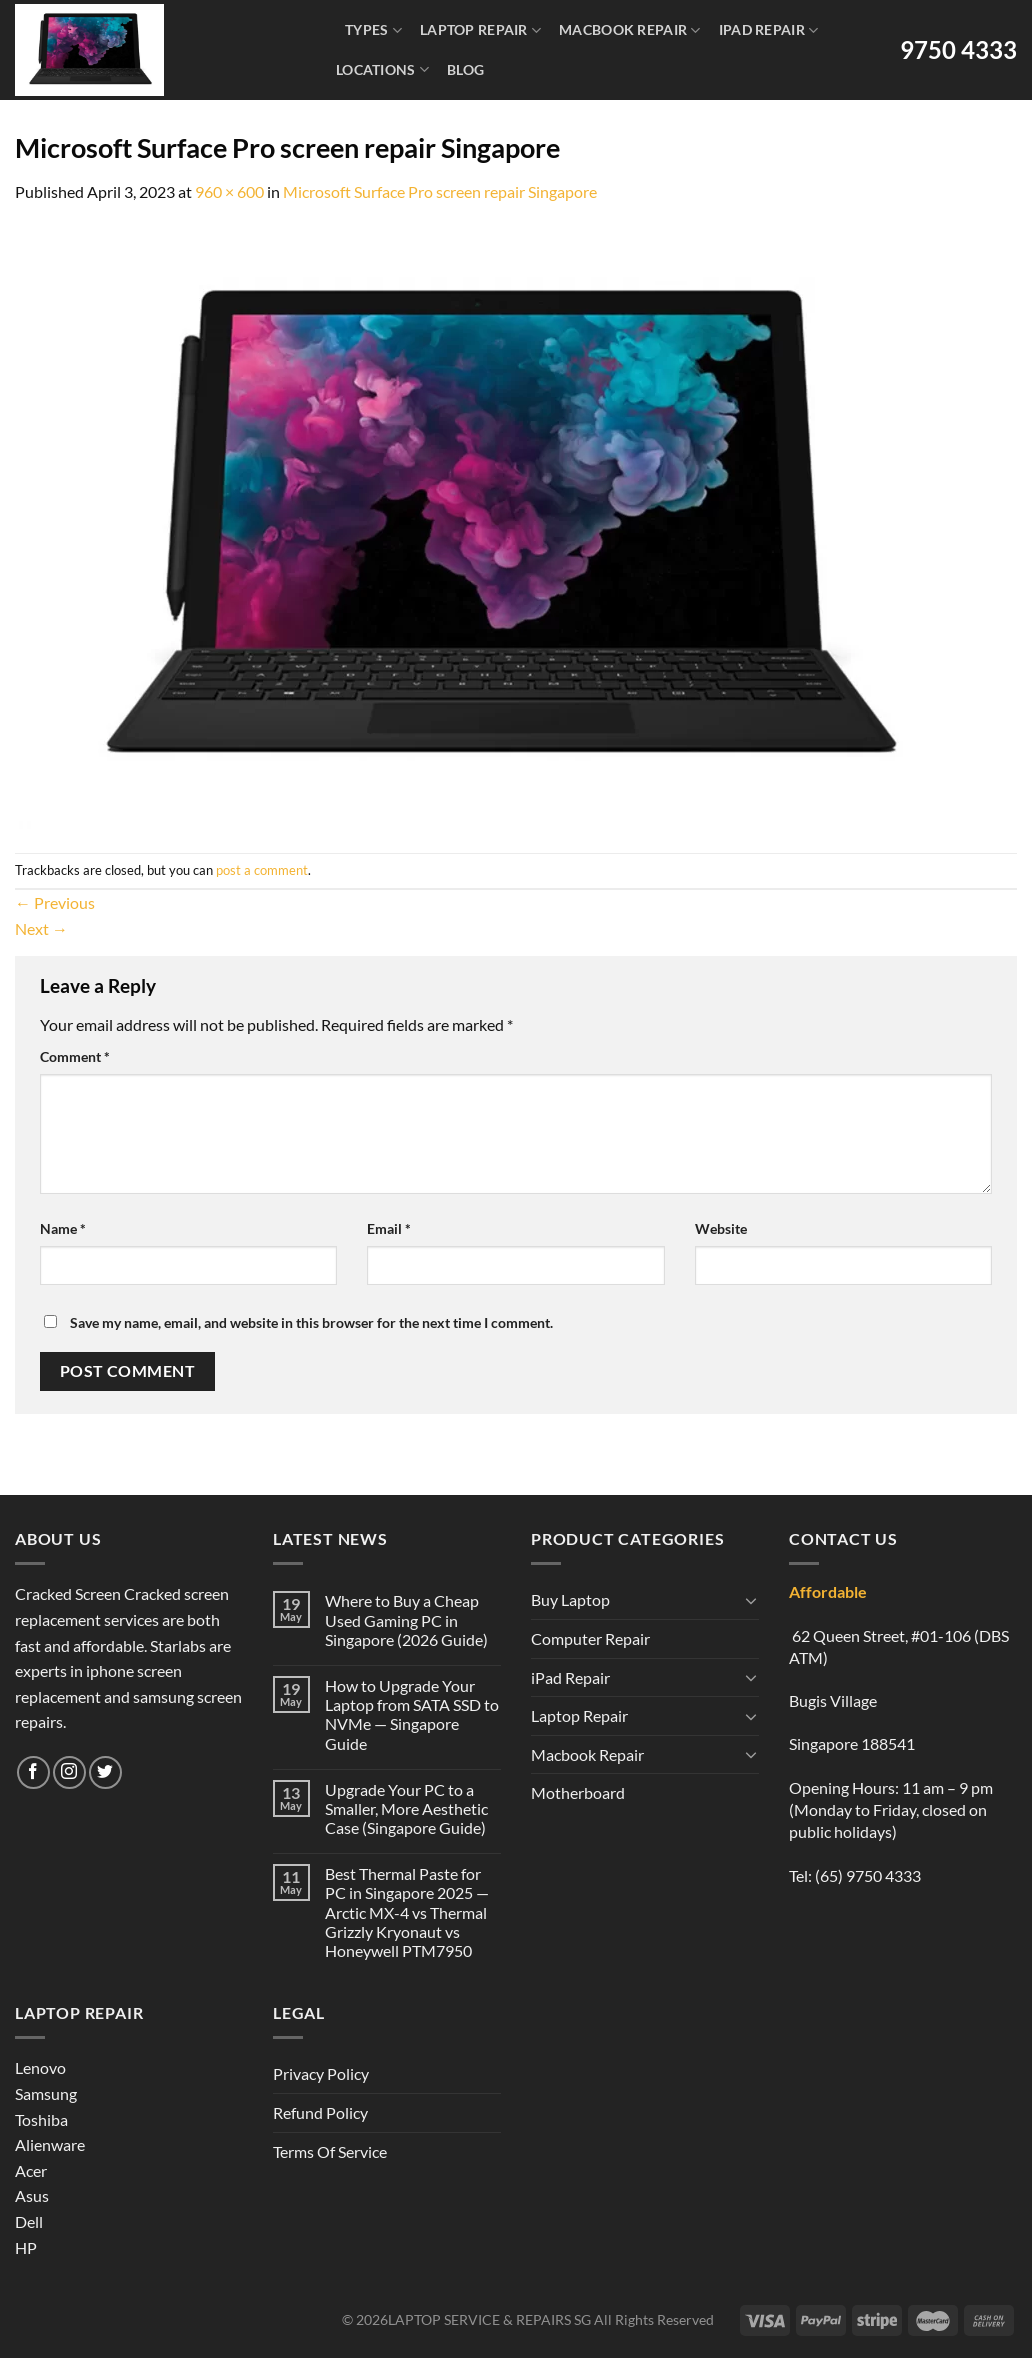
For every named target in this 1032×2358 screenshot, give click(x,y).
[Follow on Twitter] (105, 1772)
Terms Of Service (330, 2151)
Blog (465, 69)
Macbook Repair (630, 30)
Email (389, 1228)
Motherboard (578, 1792)
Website (721, 1228)
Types (373, 30)
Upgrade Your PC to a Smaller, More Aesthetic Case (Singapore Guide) (406, 1808)
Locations (382, 69)
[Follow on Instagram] (69, 1772)
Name (63, 1228)
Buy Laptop (570, 1599)
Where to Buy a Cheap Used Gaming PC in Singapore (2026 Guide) (406, 1619)
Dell (29, 2221)
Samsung (46, 2093)
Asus (32, 2195)
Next (41, 928)
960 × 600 (229, 191)
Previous (55, 902)
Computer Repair (590, 1638)
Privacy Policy (321, 2073)
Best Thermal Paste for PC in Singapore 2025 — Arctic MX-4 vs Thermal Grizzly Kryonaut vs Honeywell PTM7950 (407, 1912)
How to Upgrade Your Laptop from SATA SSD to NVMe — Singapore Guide (412, 1714)
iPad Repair (769, 30)
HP (26, 2247)
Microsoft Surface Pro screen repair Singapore (440, 191)
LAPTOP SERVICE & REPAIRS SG (489, 2319)
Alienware (50, 2144)
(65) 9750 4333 (868, 1875)
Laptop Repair (480, 30)
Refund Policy (320, 2112)
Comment (75, 1056)
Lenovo (40, 2067)
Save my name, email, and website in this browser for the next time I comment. (311, 1322)
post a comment (262, 870)
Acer (31, 2170)
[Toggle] (751, 1600)
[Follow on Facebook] (33, 1772)
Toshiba (41, 2119)
